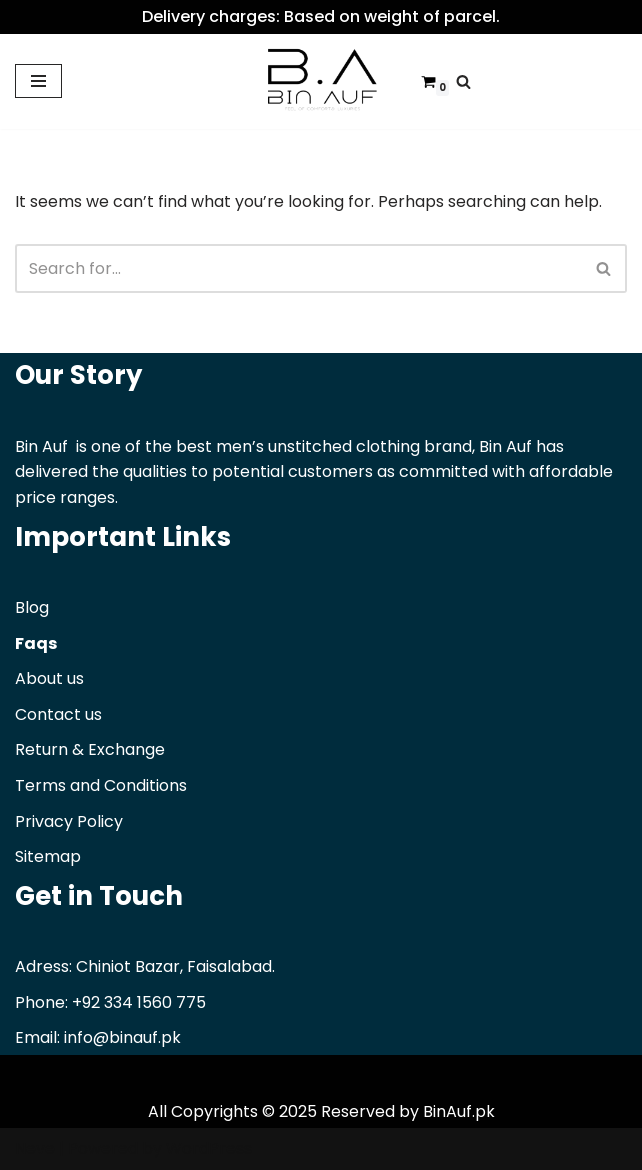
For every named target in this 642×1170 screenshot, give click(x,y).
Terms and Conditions (101, 785)
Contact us (58, 714)
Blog (32, 607)
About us (49, 678)
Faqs (36, 643)
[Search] (463, 81)
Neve (35, 1148)
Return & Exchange (90, 749)
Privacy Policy (69, 821)
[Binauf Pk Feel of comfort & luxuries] (321, 81)
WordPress (209, 1148)
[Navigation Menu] (38, 81)
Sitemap (48, 856)
